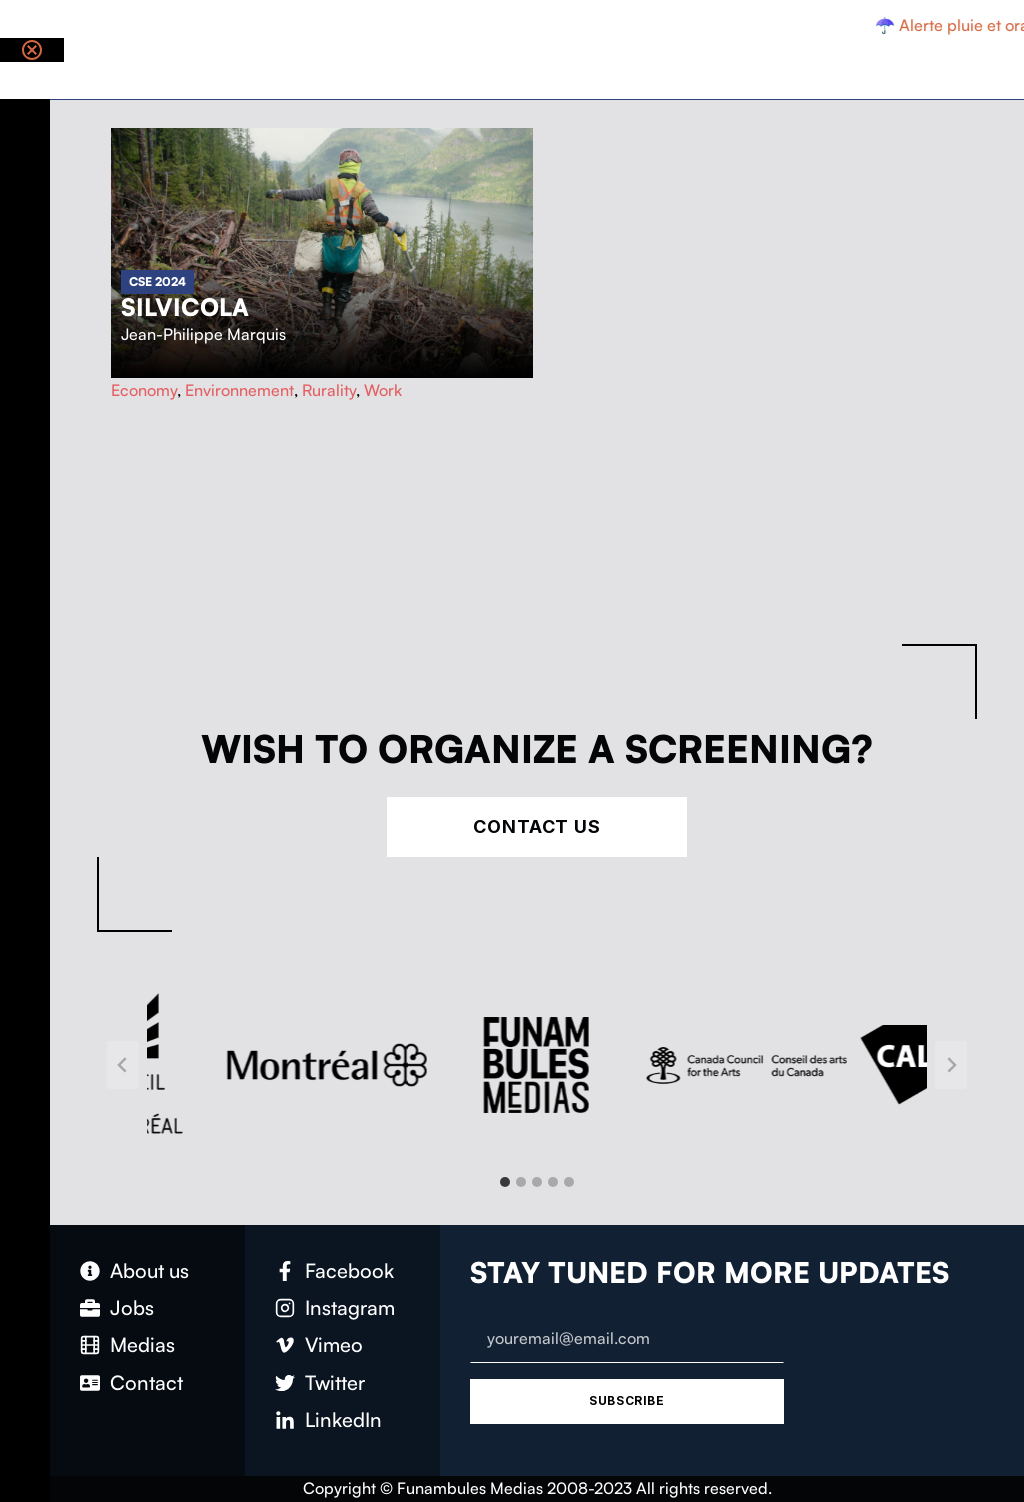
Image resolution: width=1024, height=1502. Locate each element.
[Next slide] (951, 1065)
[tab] (505, 1182)
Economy (144, 390)
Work (383, 390)
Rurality (329, 390)
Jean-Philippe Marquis (203, 334)
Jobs (132, 1307)
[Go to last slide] (123, 1065)
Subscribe (626, 1400)
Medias (142, 1344)
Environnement (239, 390)
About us (149, 1270)
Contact (146, 1382)
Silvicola (185, 307)
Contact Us (537, 826)
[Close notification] (32, 50)
